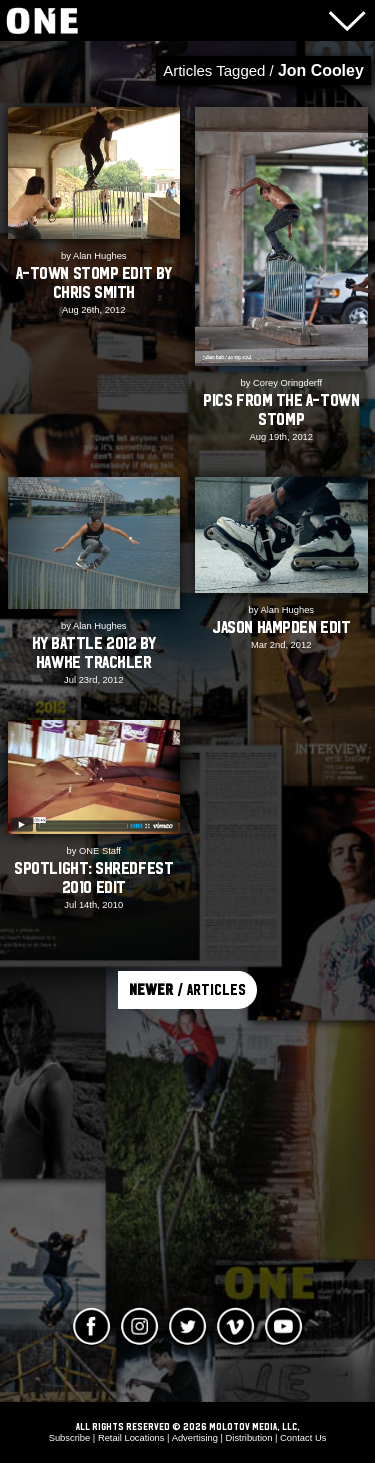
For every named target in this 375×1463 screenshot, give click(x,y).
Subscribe (70, 1438)
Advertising (195, 1438)
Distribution (249, 1438)
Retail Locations (131, 1438)
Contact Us (303, 1438)
